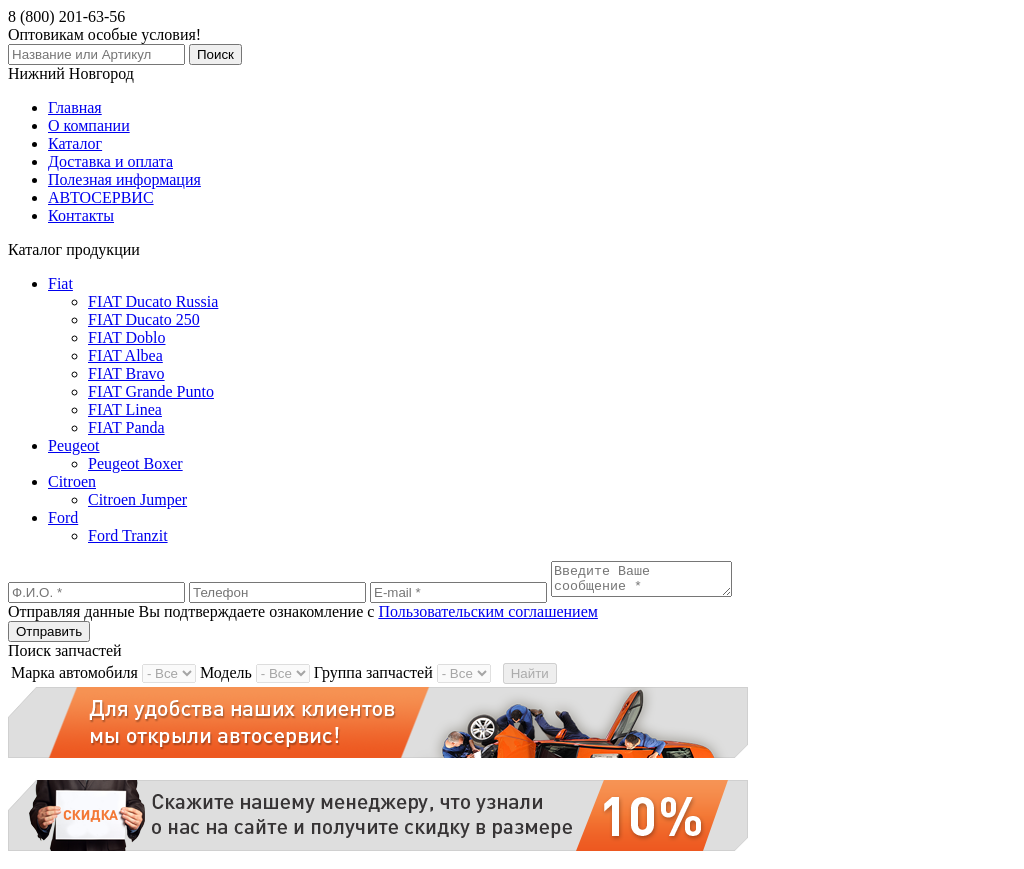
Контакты (81, 215)
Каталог (75, 143)
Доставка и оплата (110, 161)
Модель (226, 678)
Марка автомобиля (74, 678)
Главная (75, 107)
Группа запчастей (373, 678)
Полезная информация (124, 179)
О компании (89, 125)
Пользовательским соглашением (488, 617)
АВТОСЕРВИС (101, 197)
